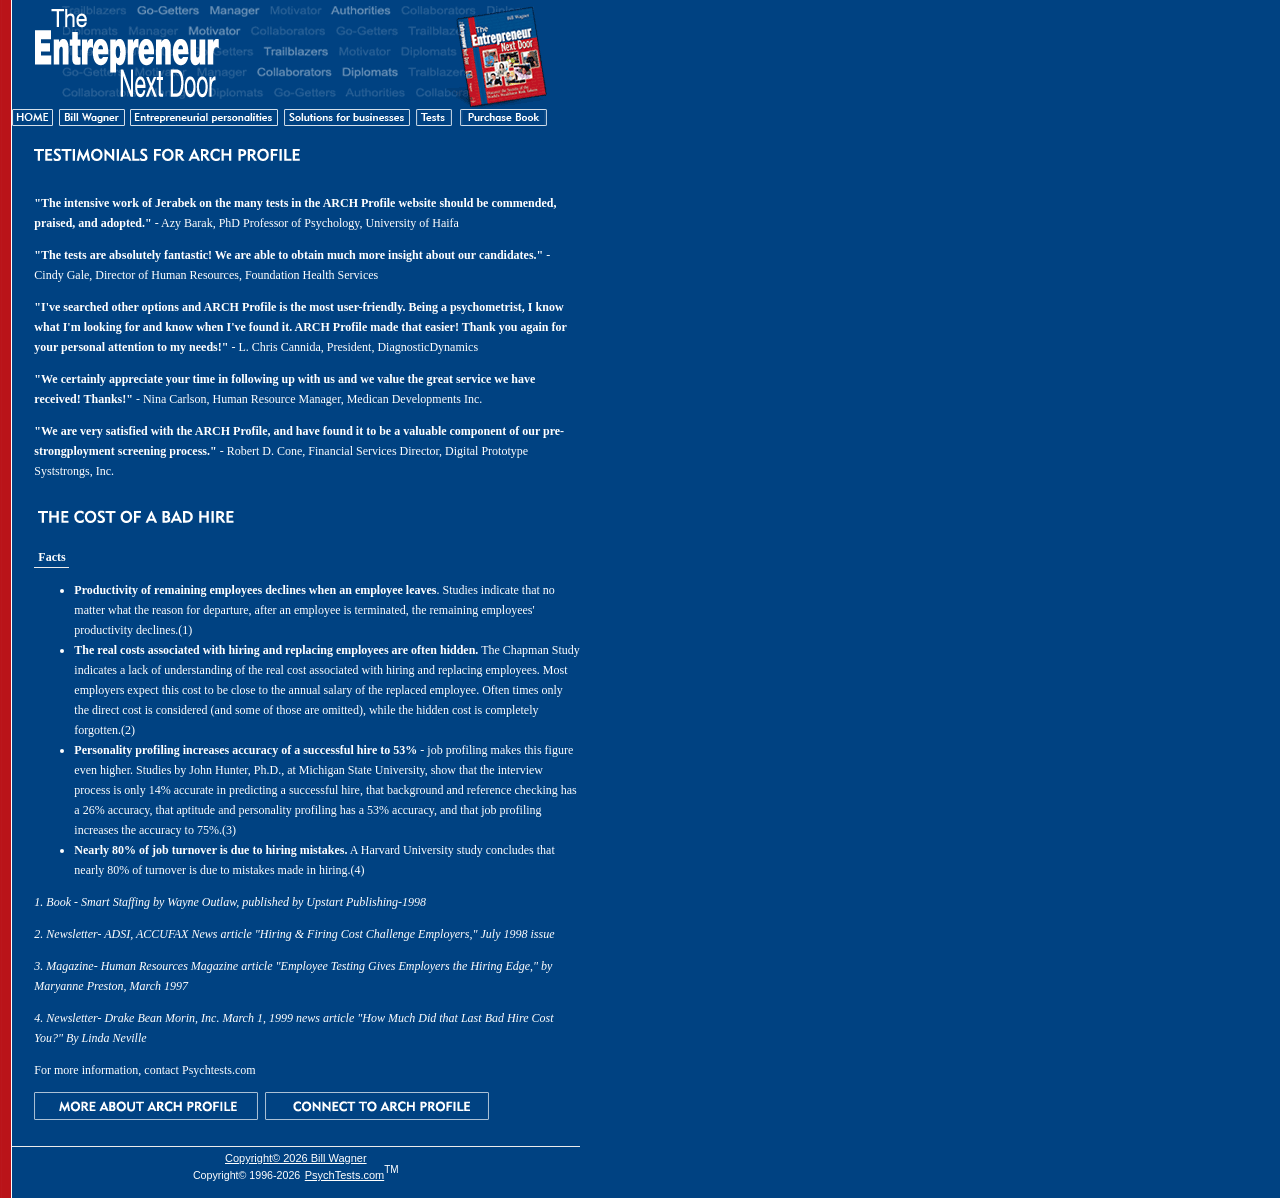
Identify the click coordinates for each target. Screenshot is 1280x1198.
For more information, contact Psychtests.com (144, 1070)
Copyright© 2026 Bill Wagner (296, 1158)
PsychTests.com (344, 1175)
